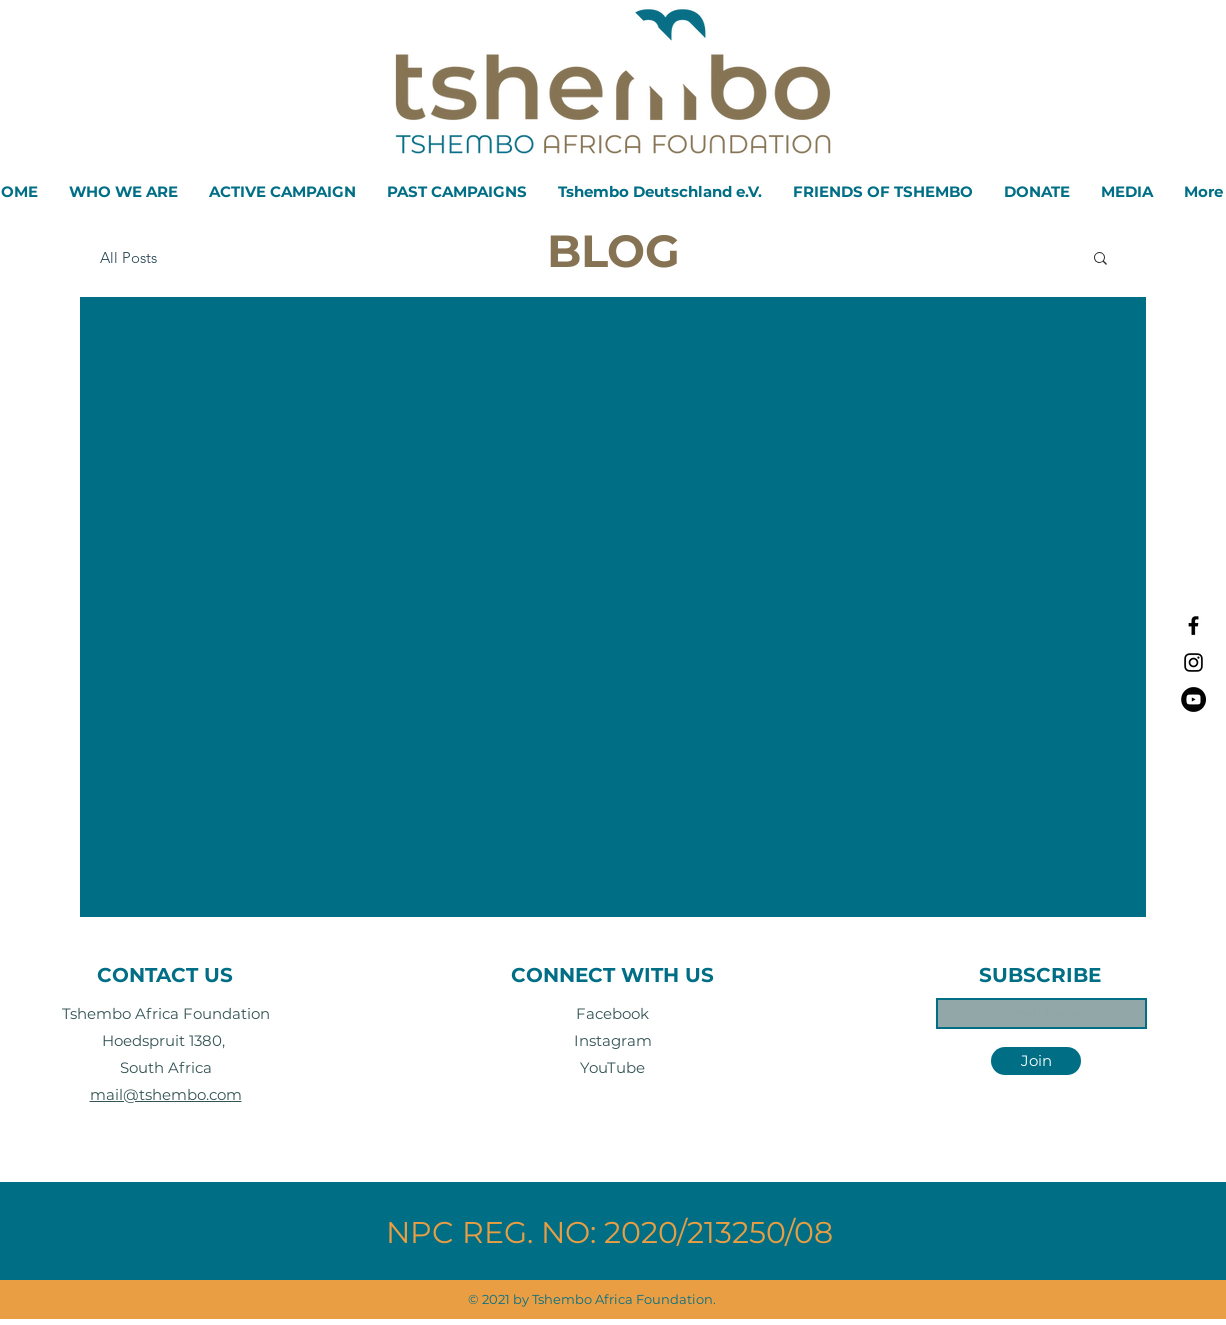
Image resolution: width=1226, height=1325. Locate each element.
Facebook (612, 1013)
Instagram (613, 1040)
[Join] (1036, 1061)
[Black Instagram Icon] (1193, 662)
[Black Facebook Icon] (1193, 625)
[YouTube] (1193, 699)
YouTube (612, 1067)
